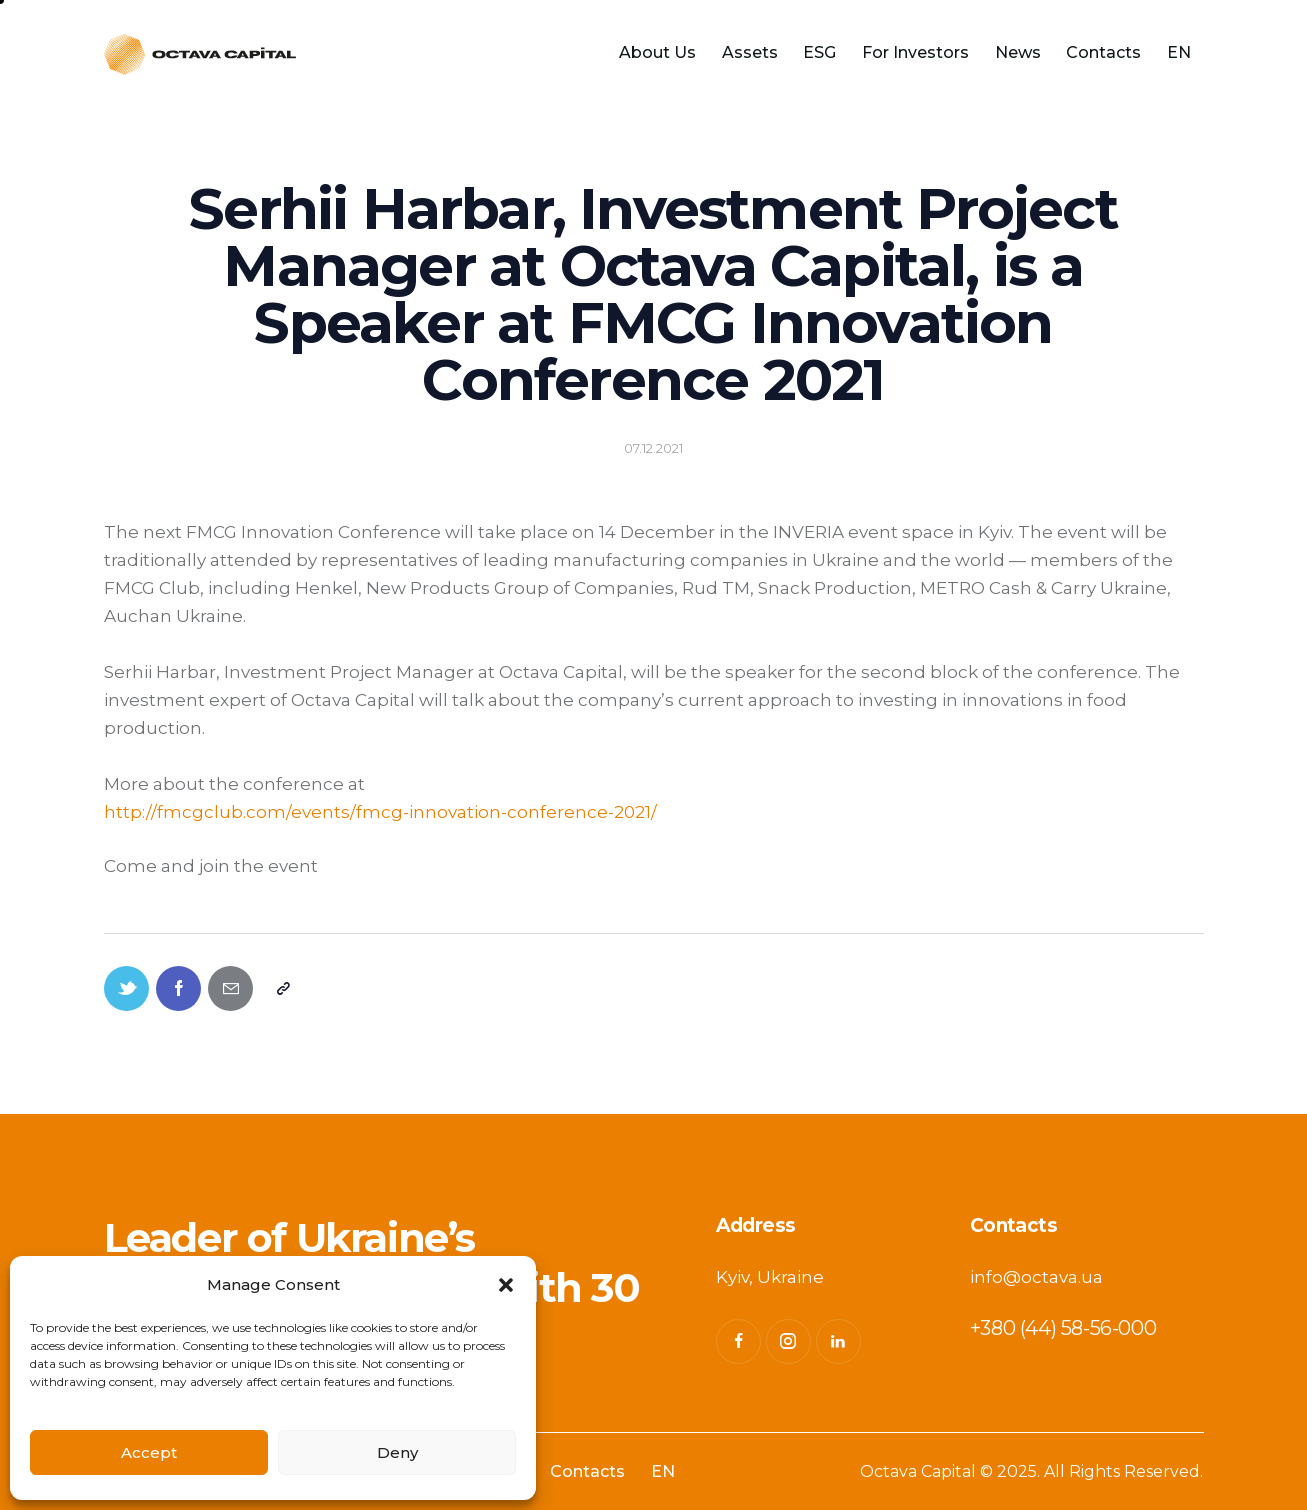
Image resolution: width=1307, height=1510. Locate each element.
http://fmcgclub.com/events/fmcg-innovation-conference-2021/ (380, 812)
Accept (149, 1452)
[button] (506, 1285)
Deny (397, 1452)
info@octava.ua (1036, 1277)
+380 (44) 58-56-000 (1063, 1328)
